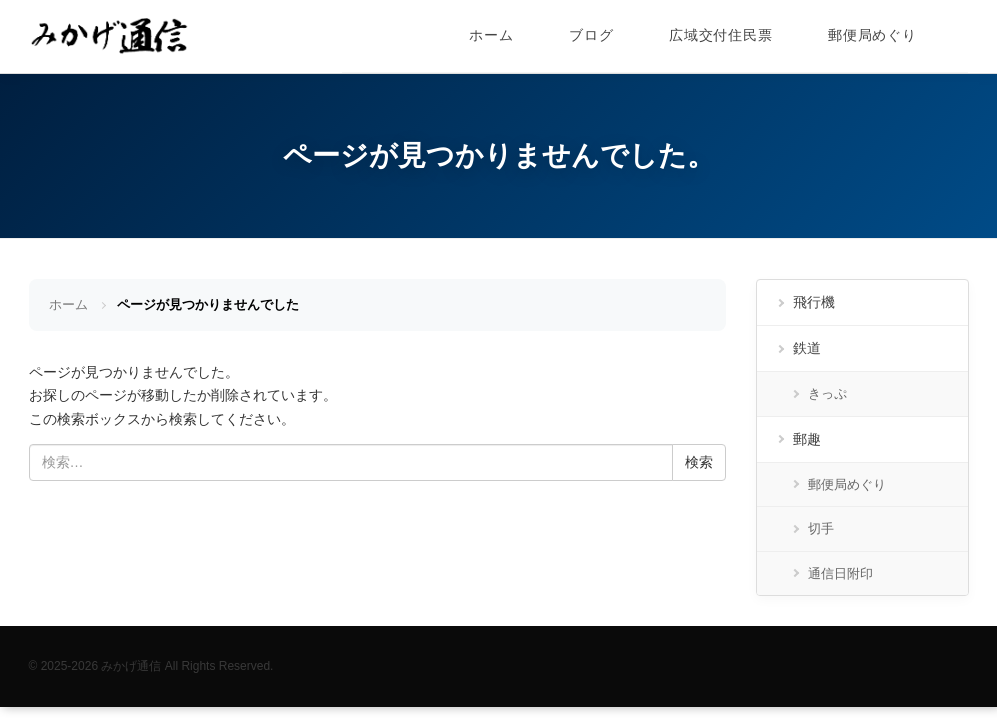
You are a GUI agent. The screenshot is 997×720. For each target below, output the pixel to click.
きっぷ (827, 393)
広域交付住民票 (720, 35)
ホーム (491, 35)
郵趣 (807, 439)
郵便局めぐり (872, 35)
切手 (821, 528)
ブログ (591, 35)
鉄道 (807, 348)
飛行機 (814, 302)
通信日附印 (840, 573)
